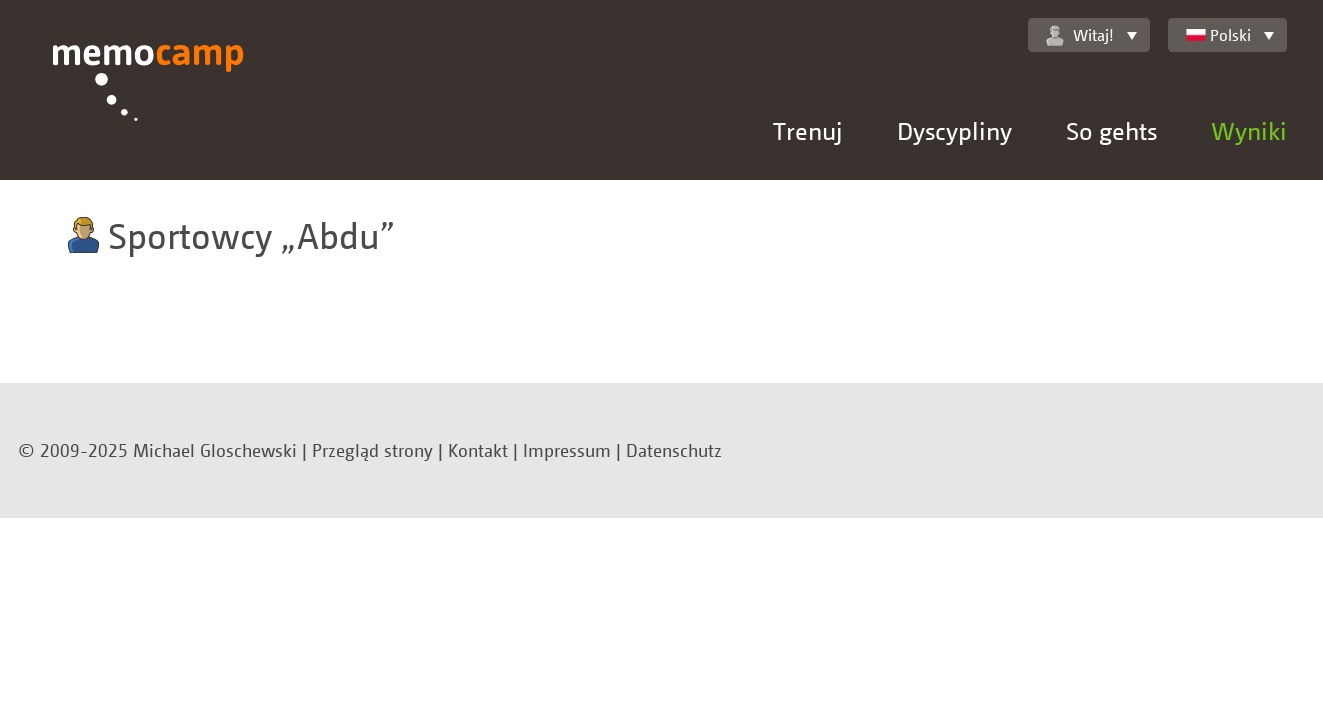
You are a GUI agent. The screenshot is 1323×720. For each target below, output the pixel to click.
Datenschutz (674, 450)
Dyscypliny (954, 130)
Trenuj (808, 130)
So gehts (1111, 130)
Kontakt (478, 450)
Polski (1218, 35)
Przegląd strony (372, 450)
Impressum (567, 450)
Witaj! (1080, 35)
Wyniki (1249, 130)
